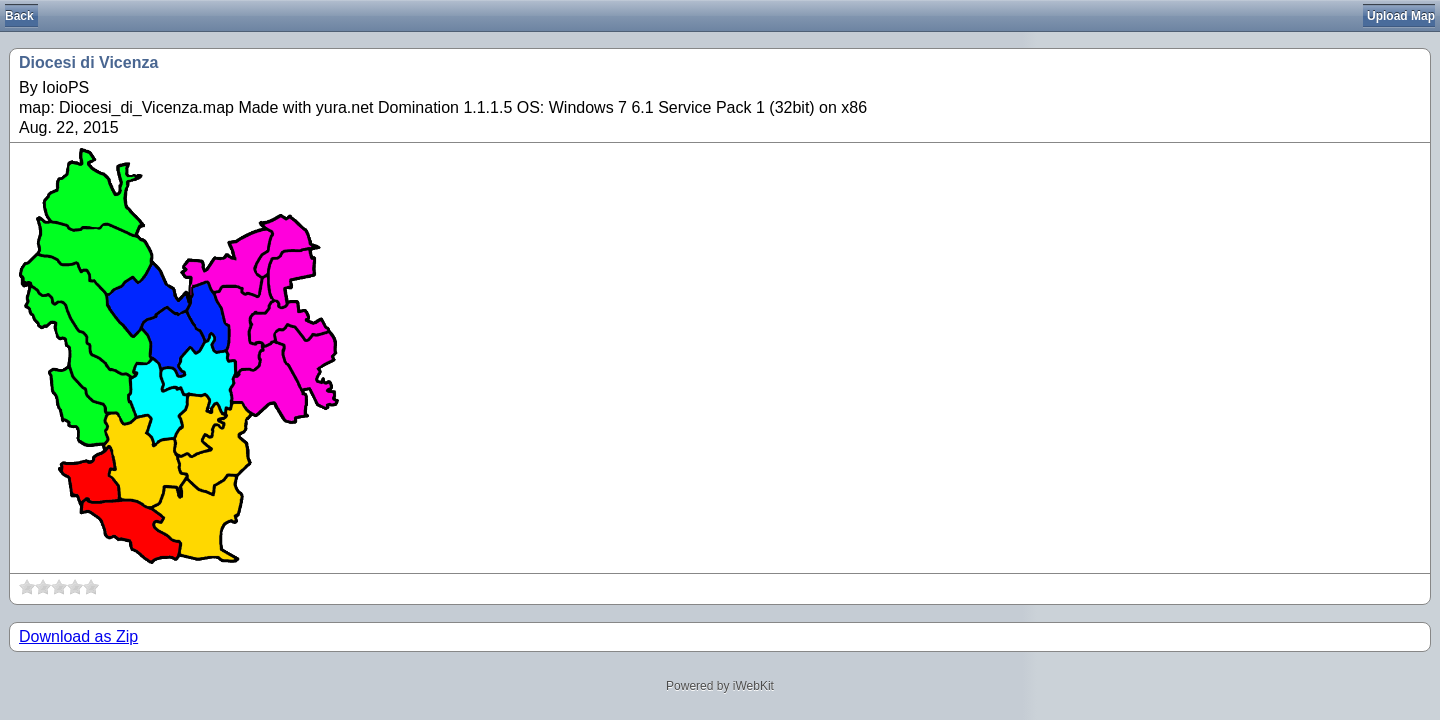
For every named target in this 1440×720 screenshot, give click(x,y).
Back (19, 16)
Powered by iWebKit (720, 686)
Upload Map (1401, 16)
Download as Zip (78, 636)
